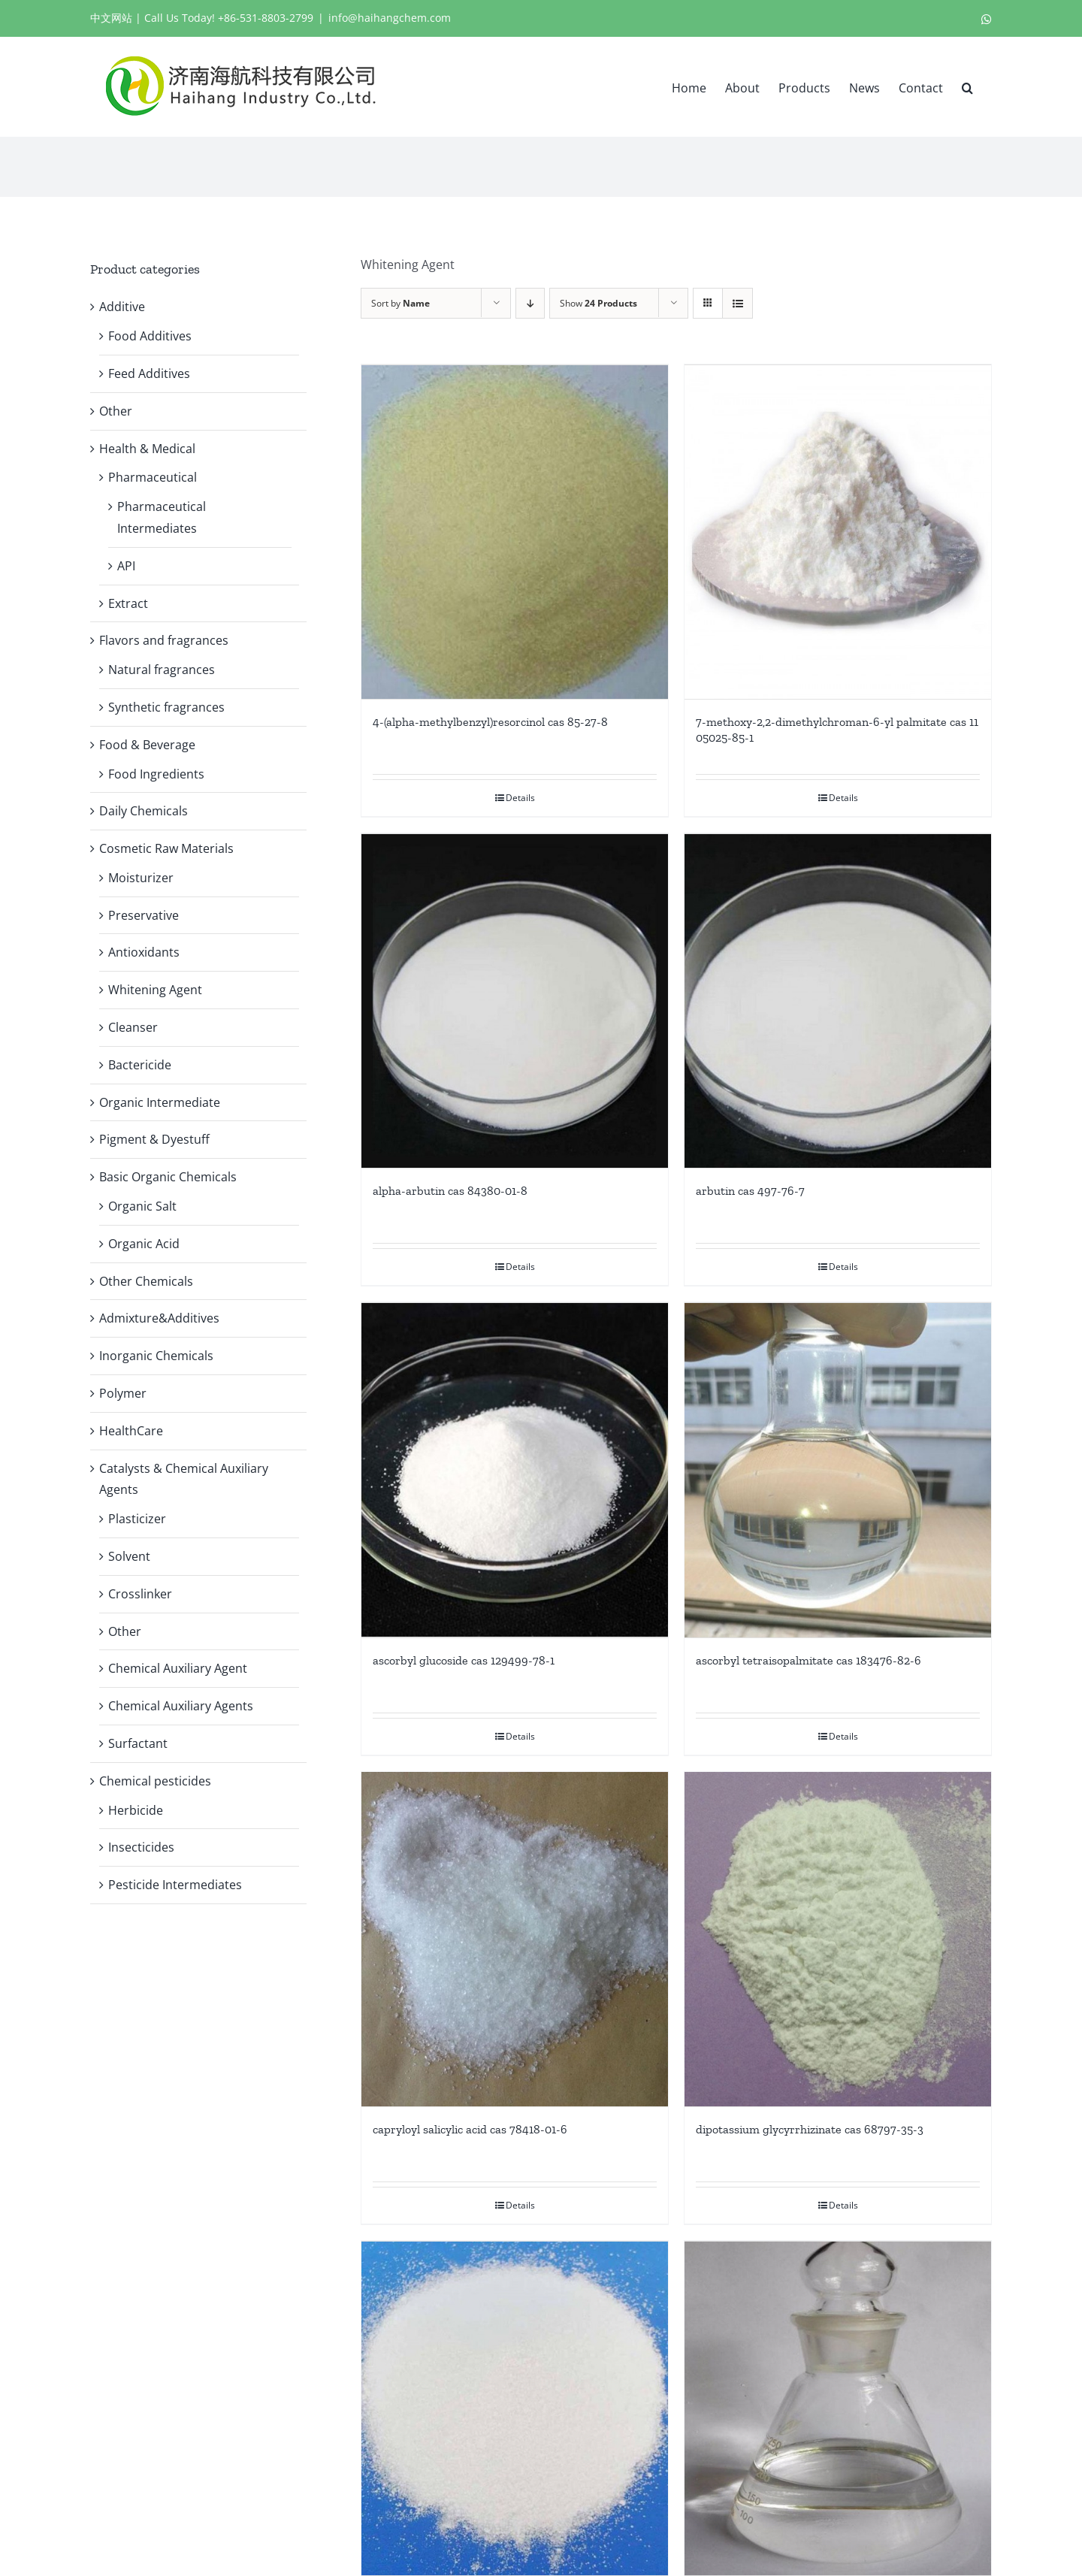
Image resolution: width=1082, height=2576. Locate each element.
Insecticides (141, 1847)
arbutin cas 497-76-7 (750, 1188)
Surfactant (138, 1743)
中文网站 (111, 18)
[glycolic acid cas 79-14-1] (838, 2402)
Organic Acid (144, 1243)
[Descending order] (530, 303)
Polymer (123, 1393)
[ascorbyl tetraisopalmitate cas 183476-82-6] (838, 1466)
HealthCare (131, 1431)
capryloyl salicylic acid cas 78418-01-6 (470, 2123)
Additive (122, 306)
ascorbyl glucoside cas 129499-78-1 (464, 1654)
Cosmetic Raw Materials (166, 848)
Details (520, 796)
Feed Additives (149, 373)
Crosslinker (140, 1594)
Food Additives (150, 336)
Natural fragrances (161, 669)
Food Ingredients (156, 774)
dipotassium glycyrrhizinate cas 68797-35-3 (809, 2123)
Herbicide (135, 1810)
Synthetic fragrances (166, 707)
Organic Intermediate (159, 1102)
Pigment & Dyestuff (154, 1139)
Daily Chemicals (143, 811)
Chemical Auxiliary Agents (180, 1706)
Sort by (400, 303)
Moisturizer (141, 877)
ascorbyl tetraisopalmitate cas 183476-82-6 (808, 1655)
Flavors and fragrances (163, 640)
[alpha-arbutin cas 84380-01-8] (514, 999)
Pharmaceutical (152, 477)
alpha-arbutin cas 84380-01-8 (450, 1188)
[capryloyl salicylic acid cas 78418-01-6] (514, 1934)
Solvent (129, 1556)
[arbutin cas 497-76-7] (838, 999)
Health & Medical (147, 448)
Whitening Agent (155, 989)
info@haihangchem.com (389, 18)
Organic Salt (142, 1206)
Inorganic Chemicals (156, 1355)
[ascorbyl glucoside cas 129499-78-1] (514, 1466)
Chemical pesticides (155, 1781)
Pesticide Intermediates (175, 1884)
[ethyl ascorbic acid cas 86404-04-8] (514, 2402)
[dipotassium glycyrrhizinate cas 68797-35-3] (838, 1934)
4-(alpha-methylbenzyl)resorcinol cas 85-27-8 (490, 720)
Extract (128, 603)
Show (598, 303)
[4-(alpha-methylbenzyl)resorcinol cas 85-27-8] (514, 531)
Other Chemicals (146, 1281)
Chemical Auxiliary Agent (177, 1668)
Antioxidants (144, 952)
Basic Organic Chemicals (168, 1177)
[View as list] (737, 303)
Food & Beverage (147, 744)
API (126, 566)
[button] (967, 86)
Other (115, 411)
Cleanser (133, 1027)
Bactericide (139, 1065)
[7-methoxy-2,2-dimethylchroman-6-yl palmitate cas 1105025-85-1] (838, 531)
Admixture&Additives (159, 1318)
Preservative (143, 915)
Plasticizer (137, 1518)
